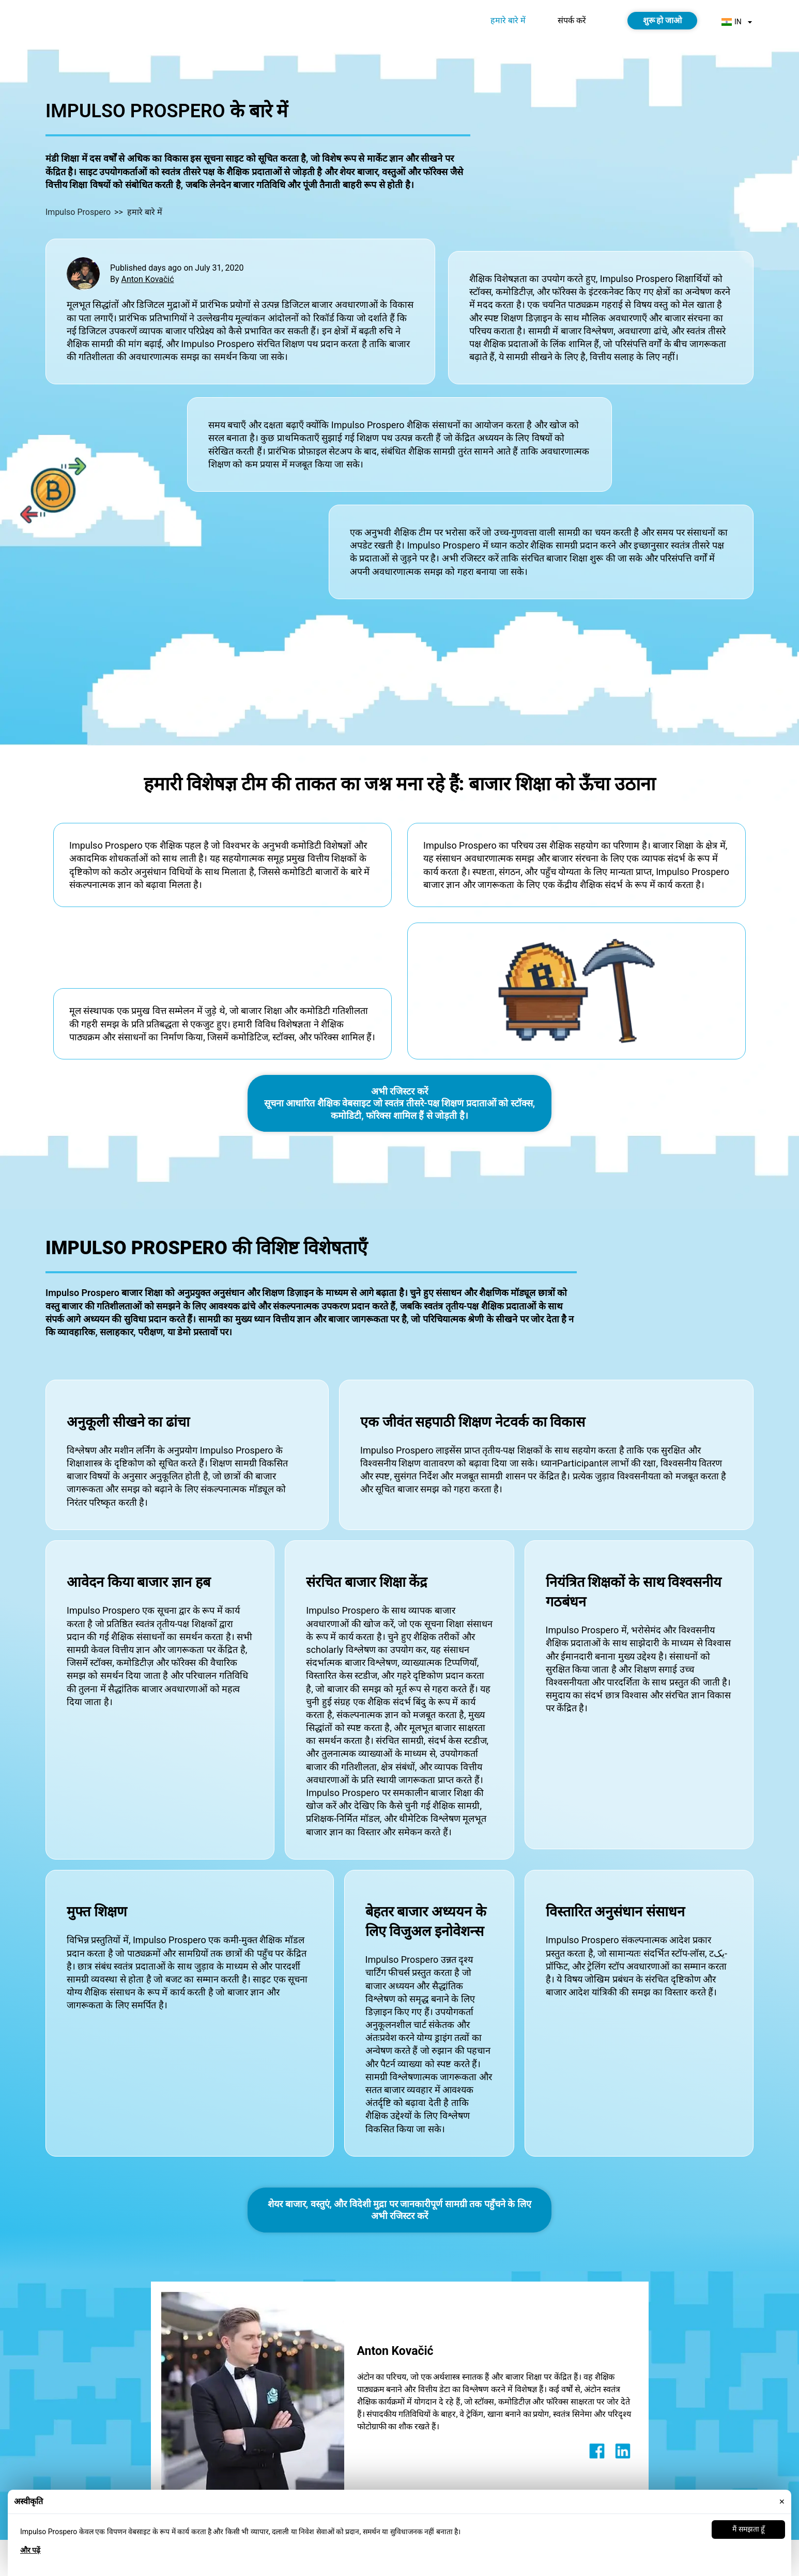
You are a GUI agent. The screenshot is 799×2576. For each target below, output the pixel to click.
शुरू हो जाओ (662, 20)
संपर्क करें (572, 20)
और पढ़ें (30, 2550)
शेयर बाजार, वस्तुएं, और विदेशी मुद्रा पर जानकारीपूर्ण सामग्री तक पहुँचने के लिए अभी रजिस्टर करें (399, 2209)
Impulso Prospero (78, 212)
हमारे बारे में (508, 20)
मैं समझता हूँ (748, 2529)
